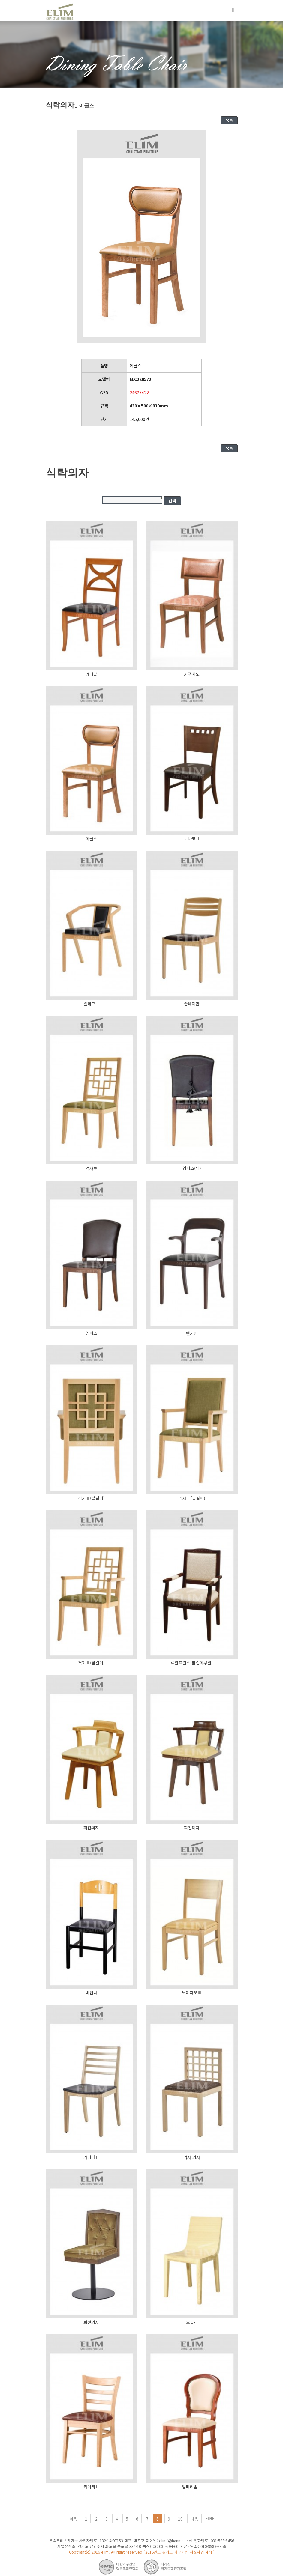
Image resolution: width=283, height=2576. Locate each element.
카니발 (91, 674)
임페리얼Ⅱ (192, 2487)
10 (180, 2519)
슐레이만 (192, 1004)
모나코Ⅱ (192, 839)
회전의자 (91, 1828)
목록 (229, 120)
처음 (73, 2519)
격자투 (91, 1168)
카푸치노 (192, 674)
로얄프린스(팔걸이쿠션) (192, 1663)
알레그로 (91, 1004)
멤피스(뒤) (191, 1168)
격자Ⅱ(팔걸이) (91, 1498)
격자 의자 (191, 2157)
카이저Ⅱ (91, 2487)
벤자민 (192, 1333)
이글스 (91, 839)
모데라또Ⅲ (192, 1992)
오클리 (192, 2322)
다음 (194, 2519)
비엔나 (91, 1992)
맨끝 (210, 2519)
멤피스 (91, 1333)
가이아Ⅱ (91, 2157)
